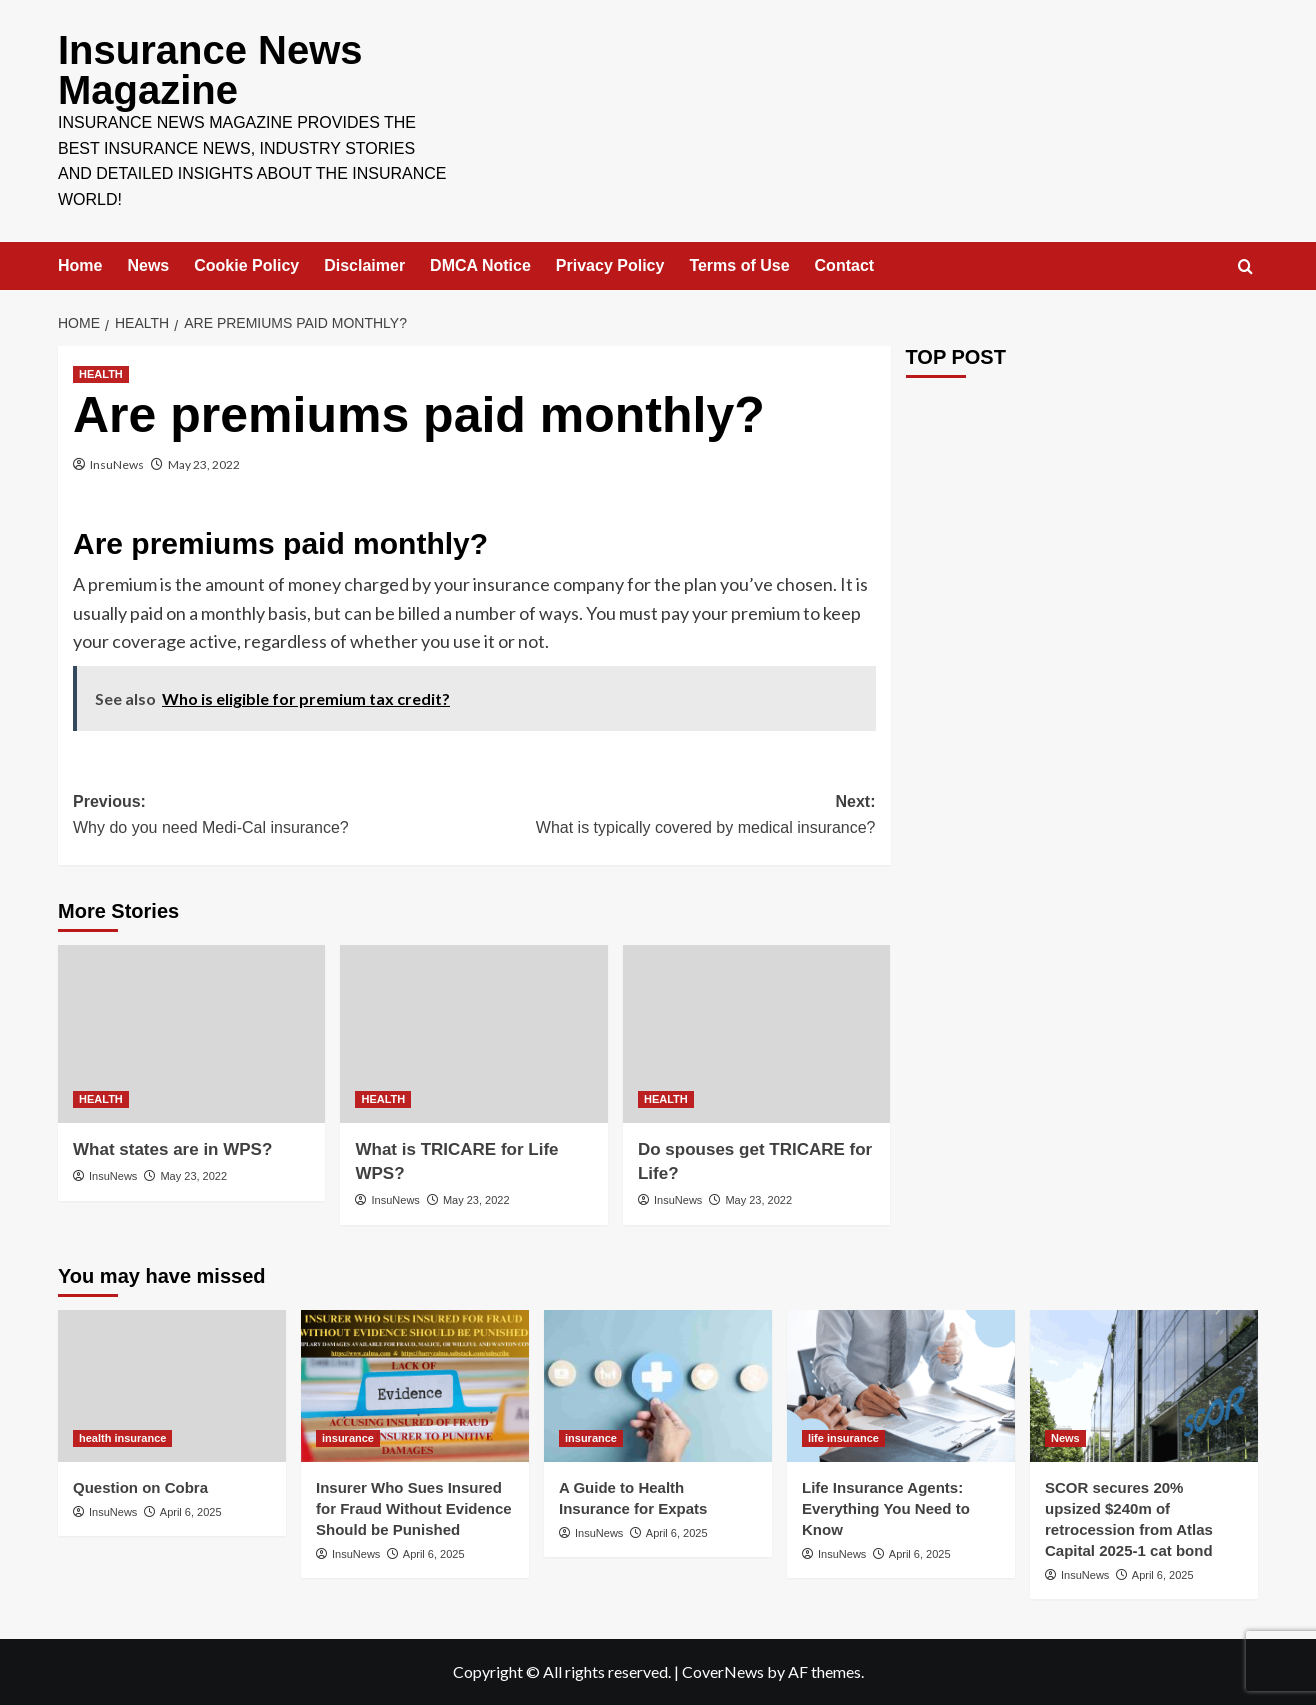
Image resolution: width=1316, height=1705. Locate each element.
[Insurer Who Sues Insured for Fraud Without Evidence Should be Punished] (415, 1386)
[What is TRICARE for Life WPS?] (473, 1034)
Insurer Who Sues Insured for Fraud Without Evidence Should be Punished (414, 1508)
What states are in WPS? (172, 1149)
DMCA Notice (480, 265)
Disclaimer (364, 265)
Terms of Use (739, 265)
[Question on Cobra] (172, 1386)
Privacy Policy (610, 265)
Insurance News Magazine (210, 70)
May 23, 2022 (204, 464)
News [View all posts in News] (1065, 1438)
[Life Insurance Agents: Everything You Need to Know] (901, 1386)
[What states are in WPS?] (191, 1034)
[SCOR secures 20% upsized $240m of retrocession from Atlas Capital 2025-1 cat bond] (1144, 1386)
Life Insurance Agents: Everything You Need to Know (886, 1508)
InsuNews (117, 464)
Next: (674, 816)
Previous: (273, 816)
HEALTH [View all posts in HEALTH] (101, 374)
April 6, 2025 (191, 1512)
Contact (845, 265)
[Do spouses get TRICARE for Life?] (756, 1034)
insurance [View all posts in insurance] (348, 1438)
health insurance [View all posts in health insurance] (122, 1438)
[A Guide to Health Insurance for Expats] (658, 1386)
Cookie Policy (246, 265)
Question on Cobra (140, 1487)
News (148, 265)
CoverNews (723, 1671)
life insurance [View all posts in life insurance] (843, 1438)
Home (80, 265)
